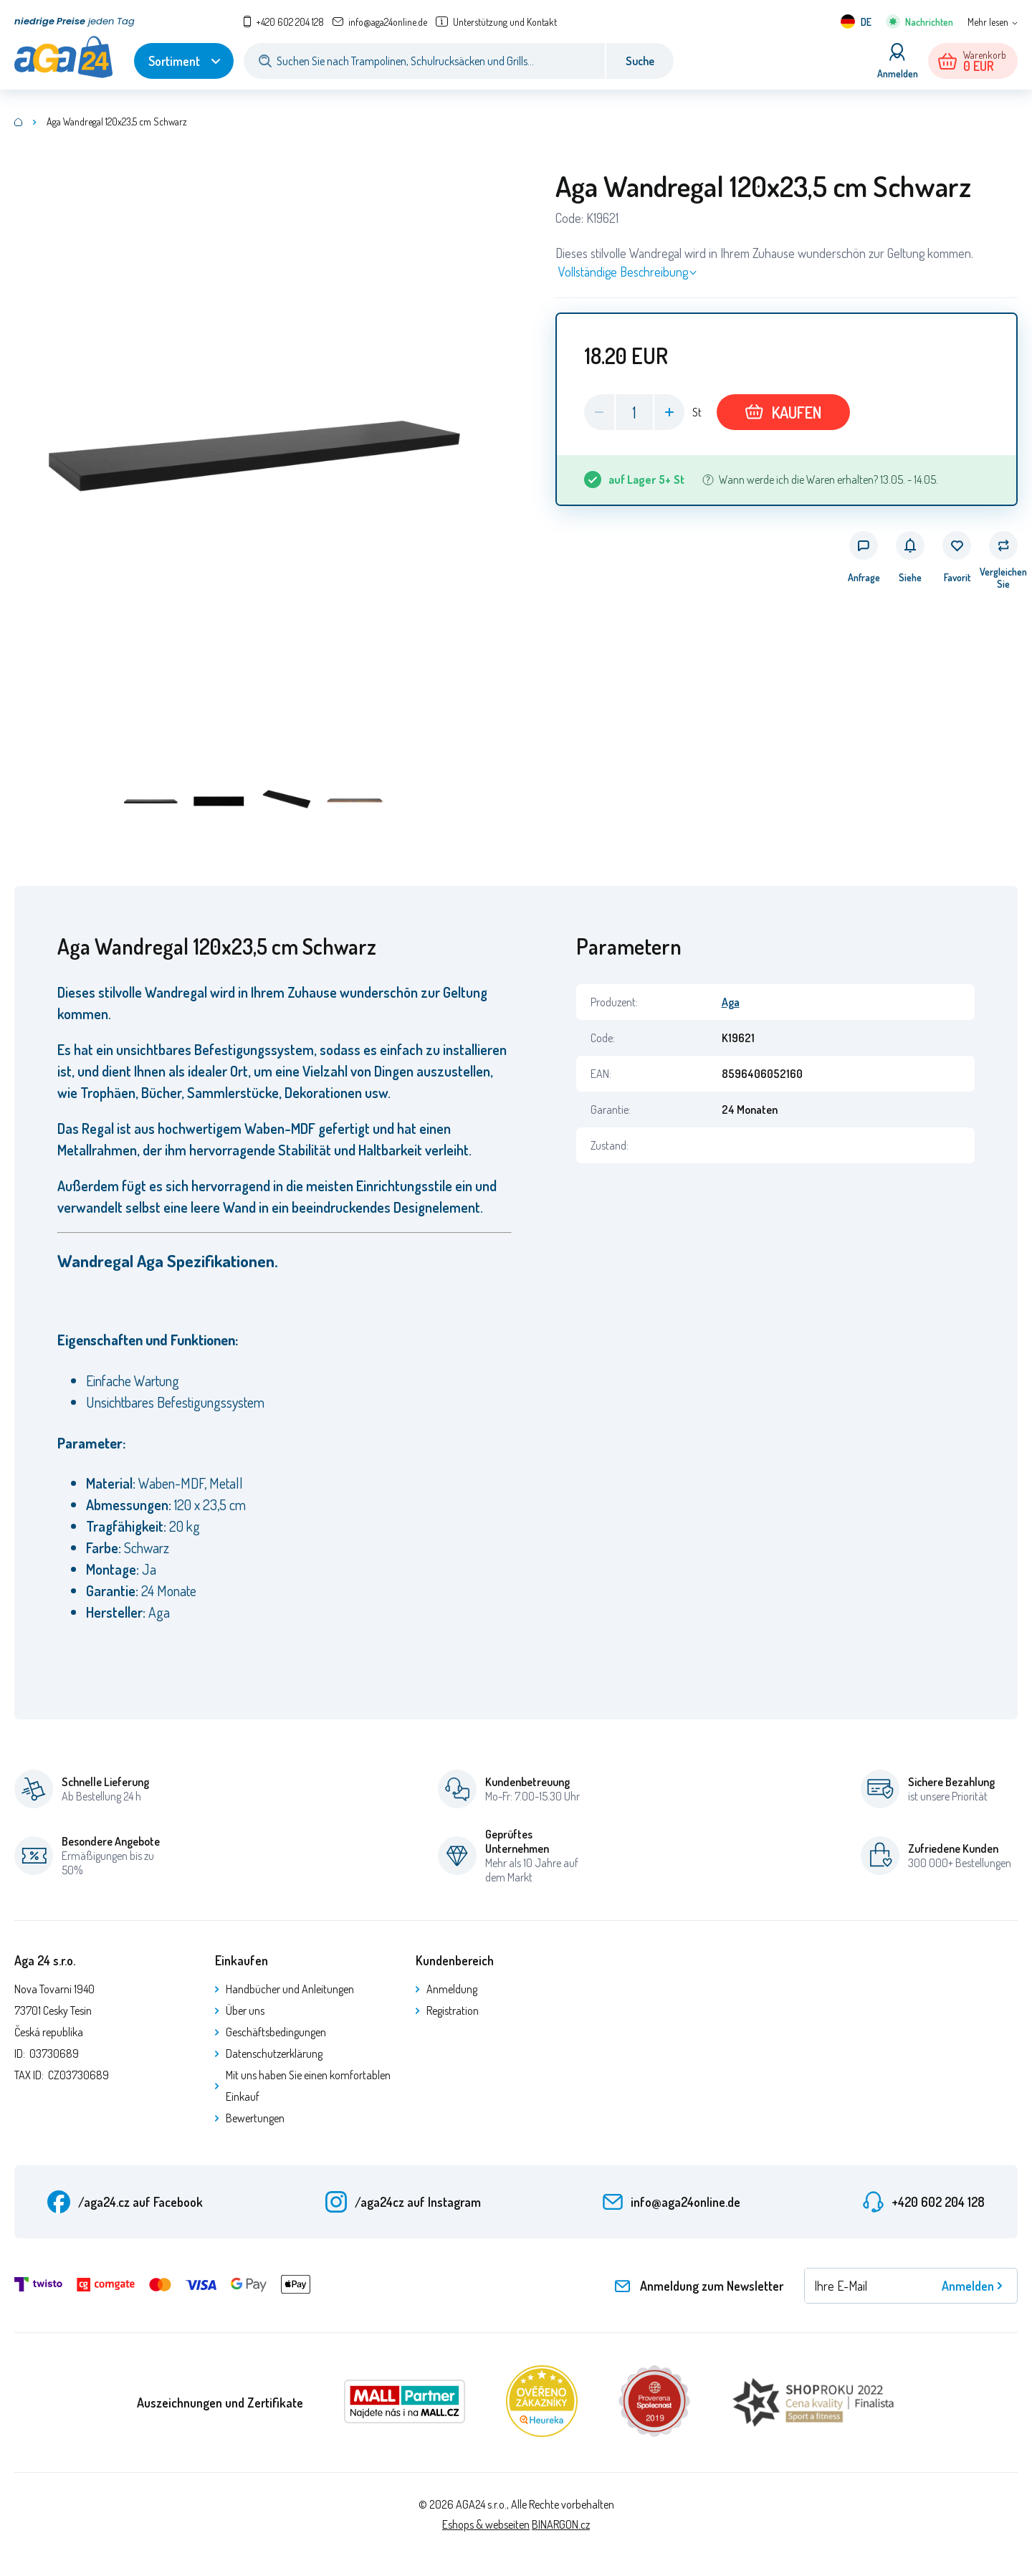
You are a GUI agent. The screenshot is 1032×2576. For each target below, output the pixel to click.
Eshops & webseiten (486, 2524)
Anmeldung (451, 1989)
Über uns (245, 2010)
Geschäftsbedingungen (276, 2032)
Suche (640, 61)
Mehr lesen (988, 22)
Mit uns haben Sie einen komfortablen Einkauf (308, 2086)
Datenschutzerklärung (274, 2053)
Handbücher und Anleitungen (290, 1989)
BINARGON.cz (561, 2524)
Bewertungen (255, 2118)
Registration (452, 2010)
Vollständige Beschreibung (623, 272)
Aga (731, 1002)
